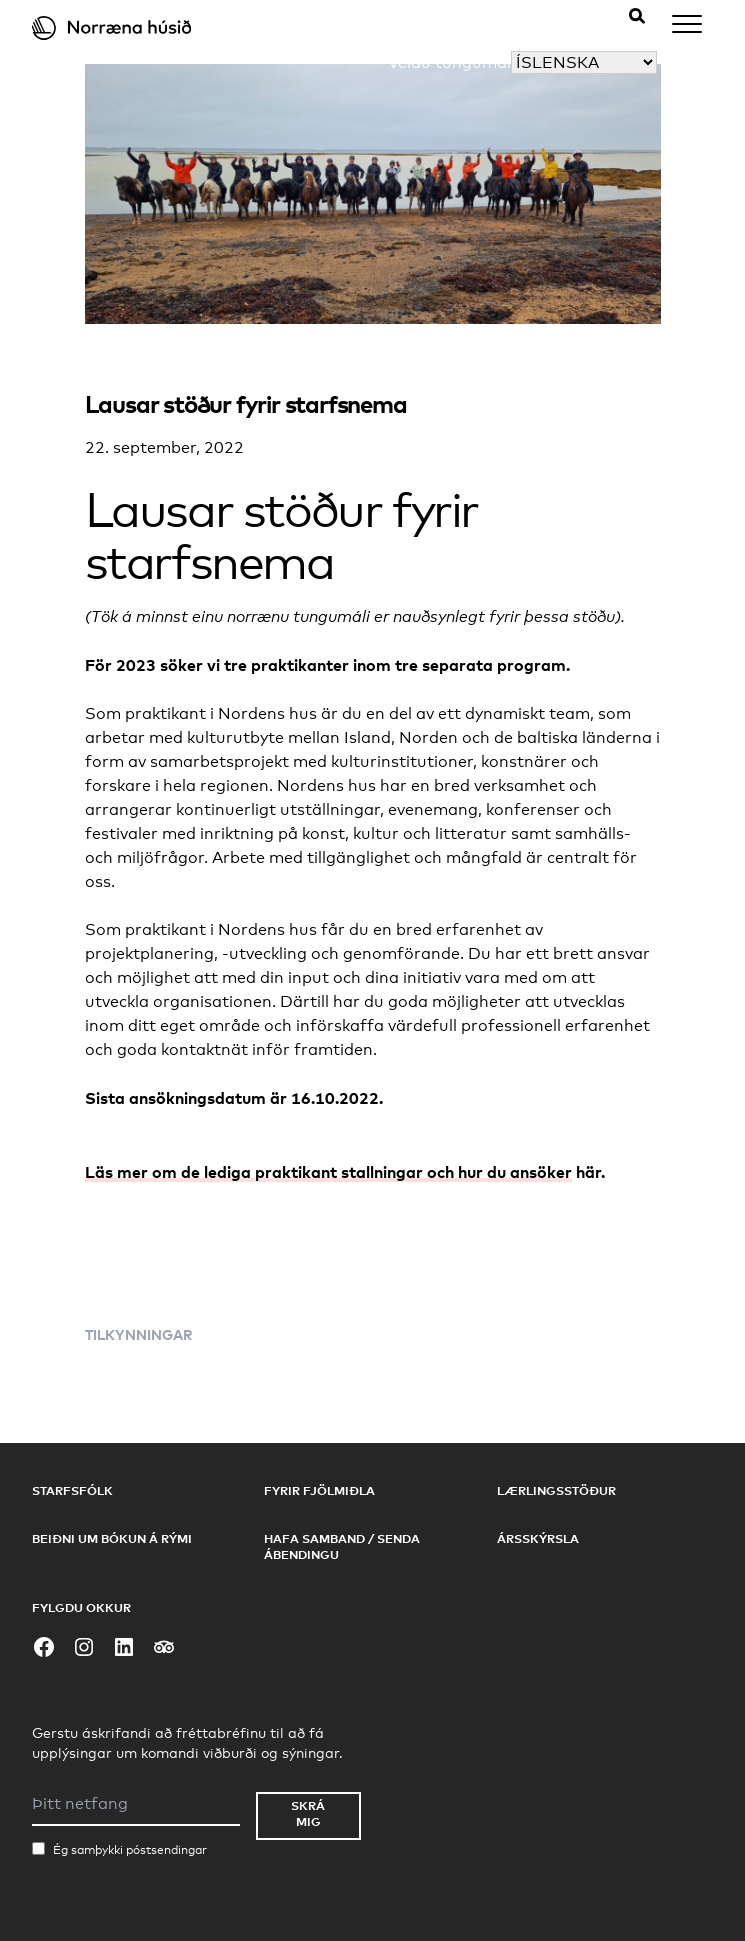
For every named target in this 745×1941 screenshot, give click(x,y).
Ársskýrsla (538, 1538)
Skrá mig (308, 1813)
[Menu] (687, 27)
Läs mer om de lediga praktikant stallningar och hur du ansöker (328, 1172)
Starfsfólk (72, 1490)
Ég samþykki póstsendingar (130, 1850)
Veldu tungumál (449, 62)
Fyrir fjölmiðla (319, 1490)
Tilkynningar (139, 1334)
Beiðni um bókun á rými (112, 1538)
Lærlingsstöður (556, 1490)
